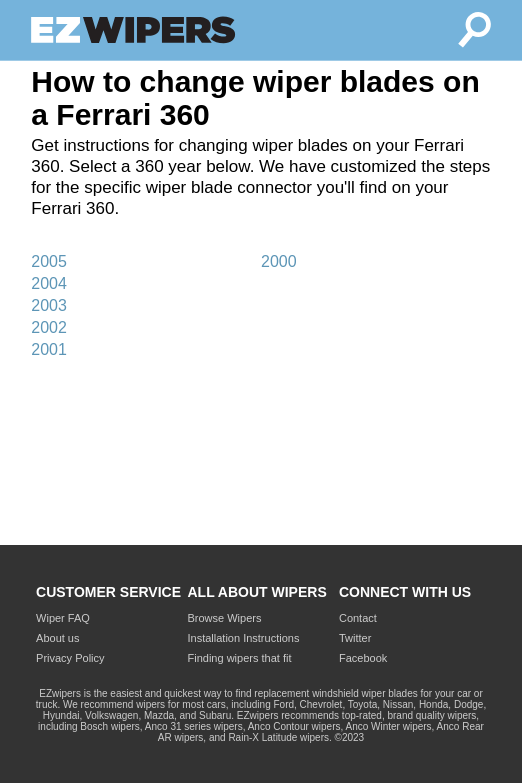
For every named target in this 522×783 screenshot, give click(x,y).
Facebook (363, 658)
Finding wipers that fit (240, 658)
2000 (279, 261)
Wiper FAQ (63, 618)
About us (57, 638)
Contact (358, 618)
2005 (49, 261)
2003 (49, 305)
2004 (49, 283)
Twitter (355, 638)
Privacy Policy (70, 658)
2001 (49, 349)
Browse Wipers (225, 618)
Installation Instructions (244, 638)
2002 (49, 327)
